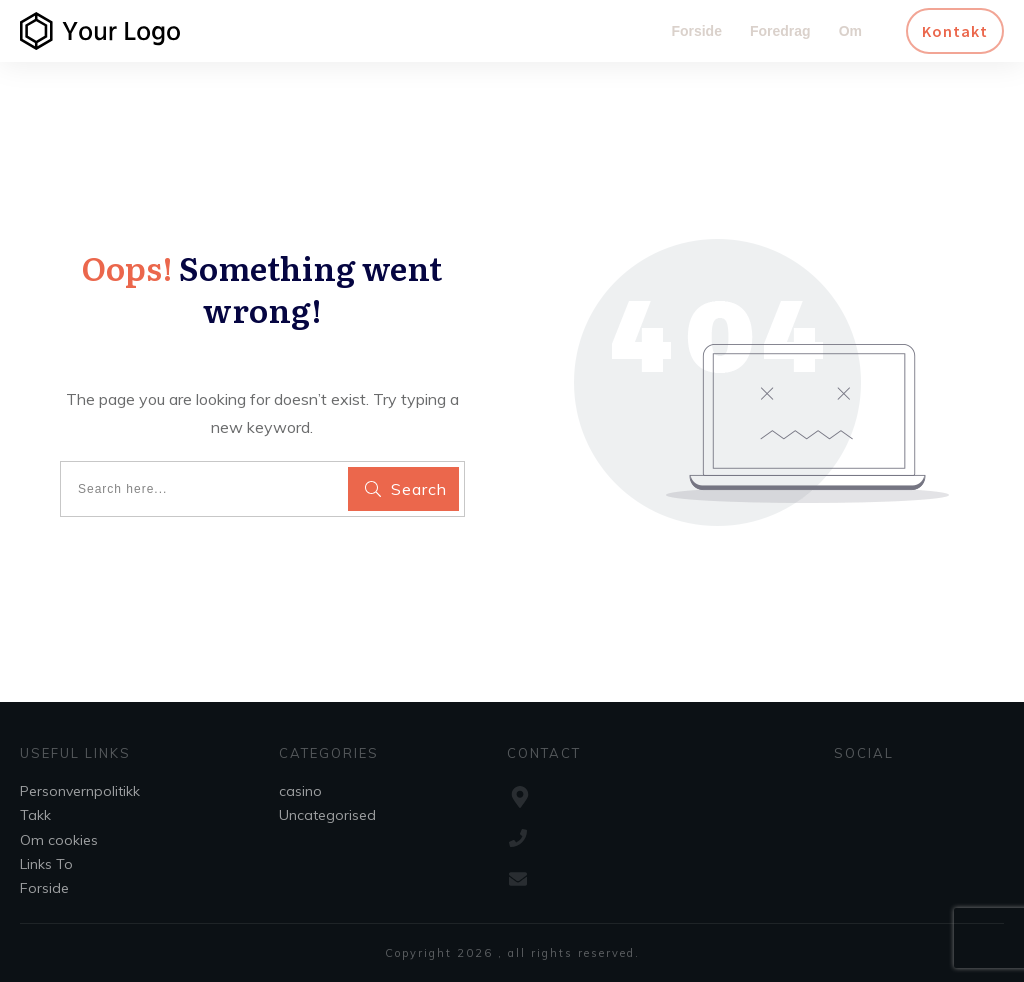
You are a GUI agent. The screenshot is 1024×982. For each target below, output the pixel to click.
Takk (35, 815)
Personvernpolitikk (80, 791)
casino (300, 791)
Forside (44, 888)
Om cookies (59, 840)
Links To (46, 864)
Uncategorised (327, 815)
